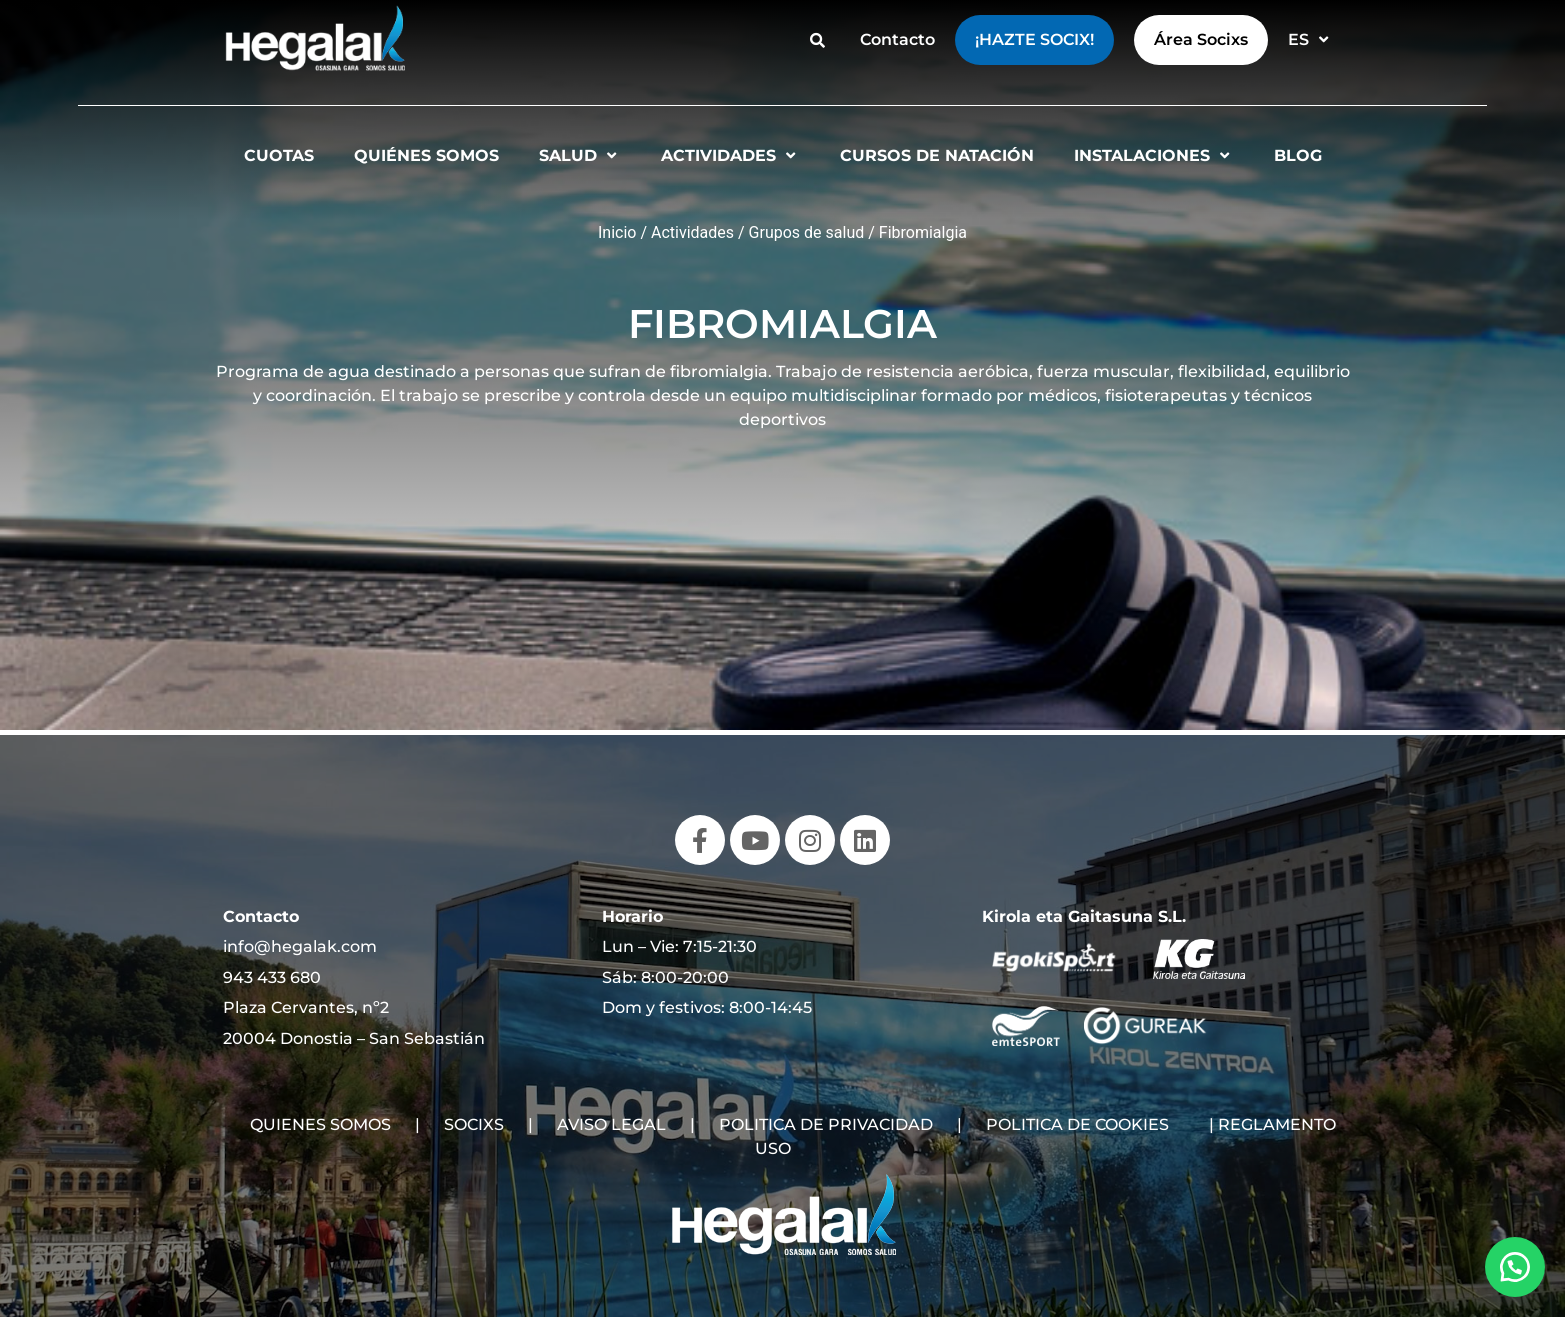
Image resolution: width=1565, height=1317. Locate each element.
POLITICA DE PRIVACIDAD (826, 1124)
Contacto (897, 39)
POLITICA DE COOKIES (1077, 1124)
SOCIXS (474, 1124)
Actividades (730, 155)
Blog (1298, 155)
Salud (580, 155)
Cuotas (279, 155)
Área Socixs (1201, 39)
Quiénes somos (426, 155)
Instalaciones (1154, 155)
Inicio (617, 232)
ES (1310, 39)
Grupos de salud (807, 232)
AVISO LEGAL (611, 1124)
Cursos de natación (937, 155)
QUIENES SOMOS (320, 1124)
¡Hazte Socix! (1034, 39)
